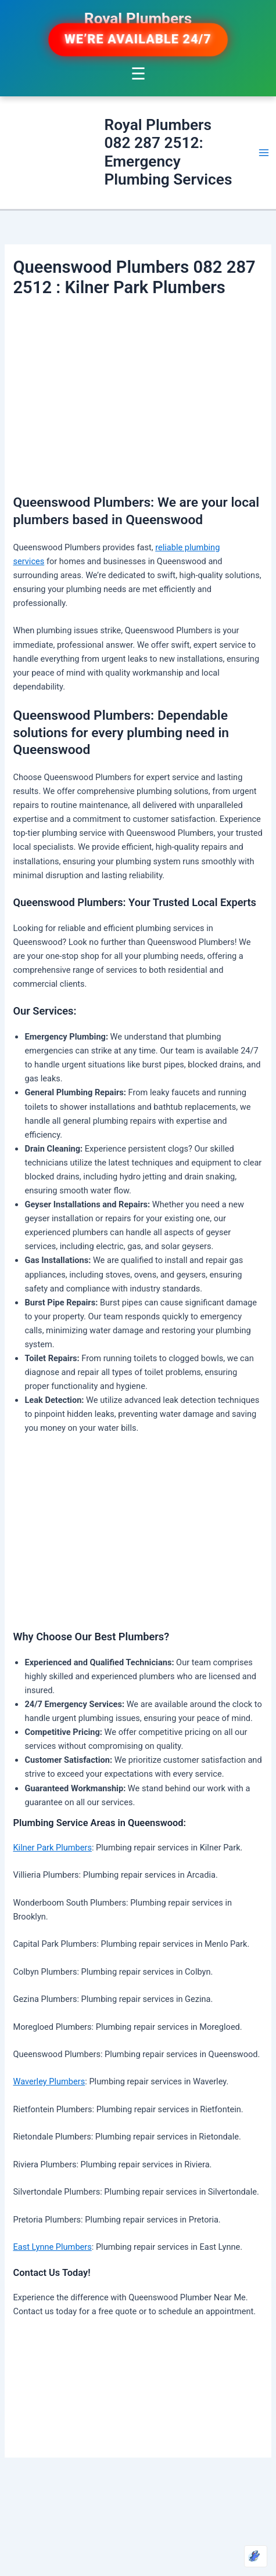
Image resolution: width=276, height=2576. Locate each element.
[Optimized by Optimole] (255, 2556)
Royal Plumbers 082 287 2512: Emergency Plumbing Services (168, 152)
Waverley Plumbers (49, 2081)
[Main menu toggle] (264, 152)
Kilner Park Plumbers (52, 1847)
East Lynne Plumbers (52, 2247)
